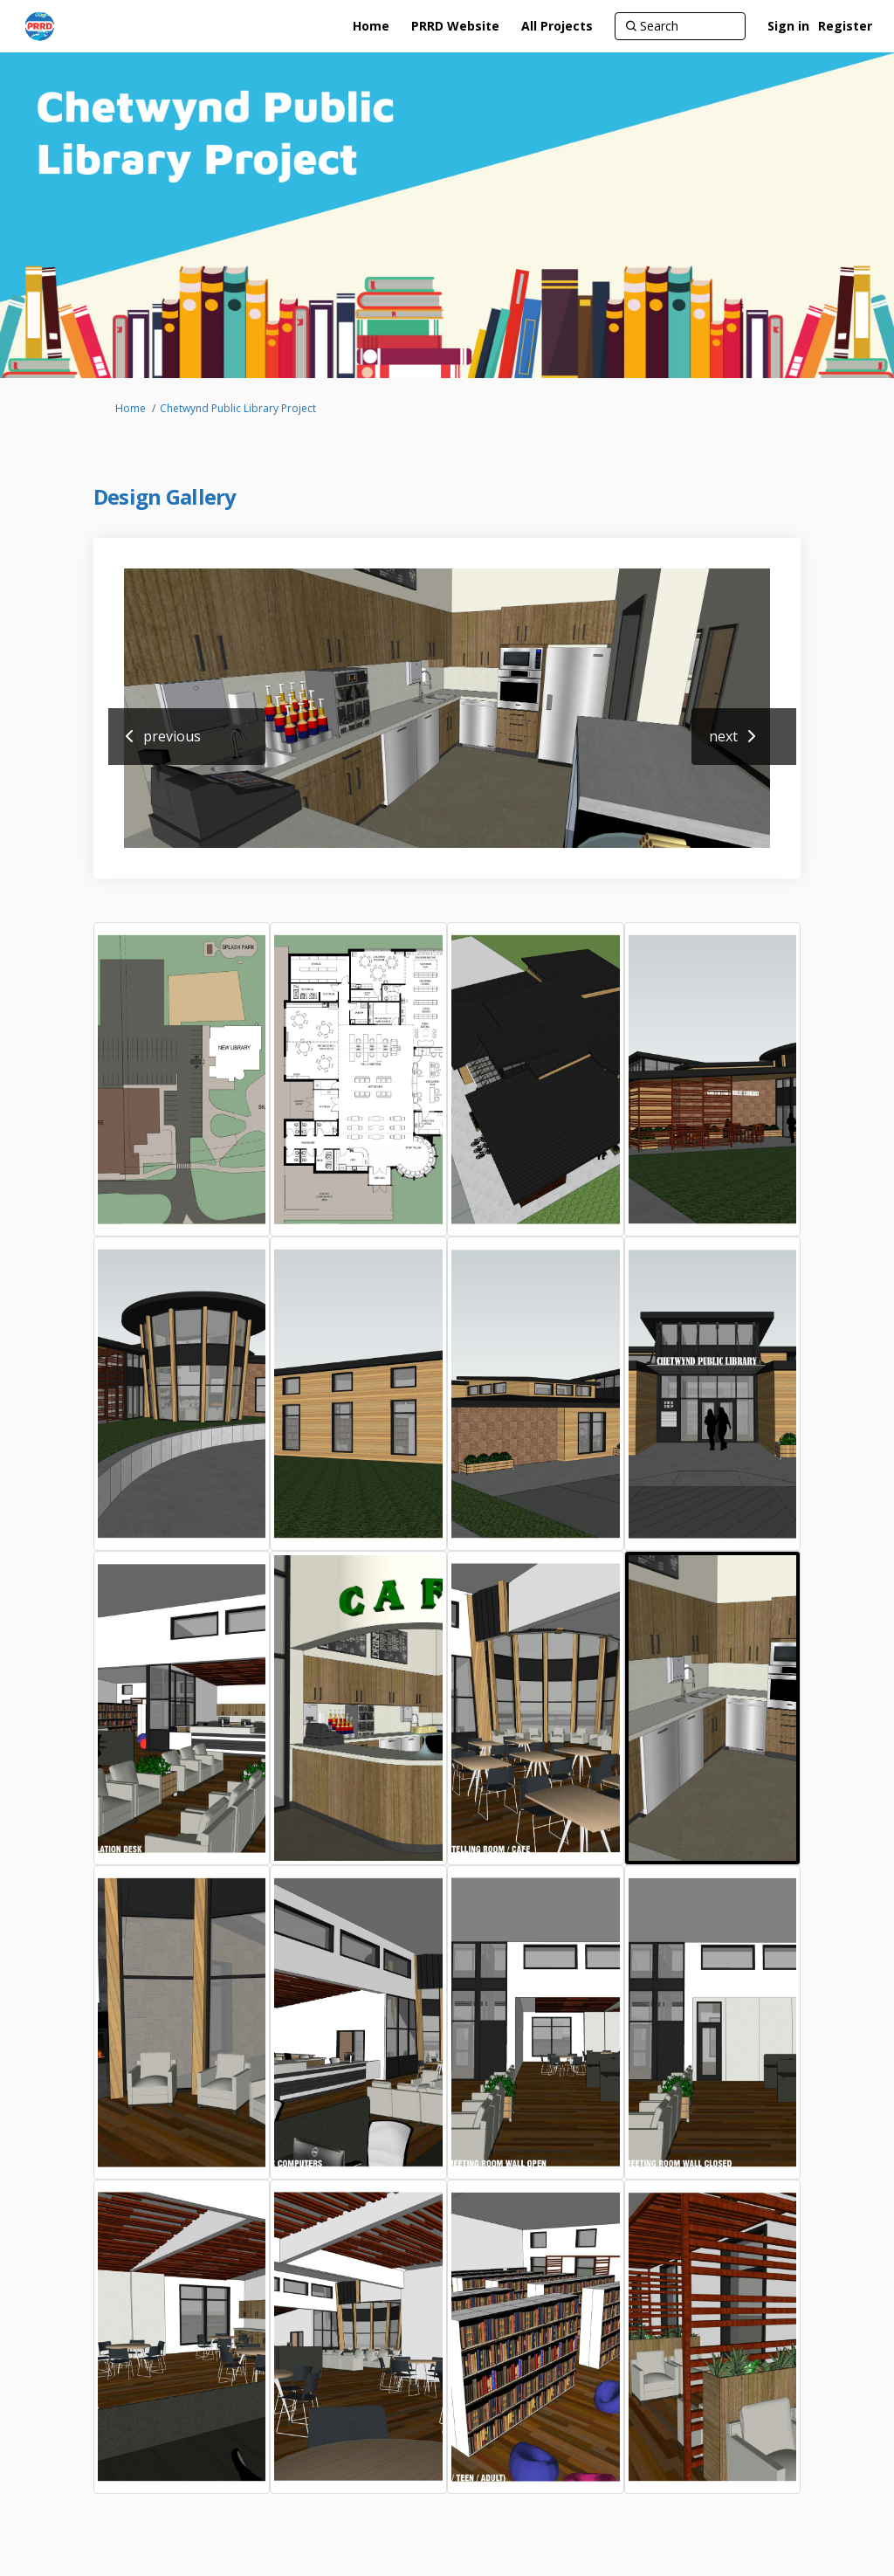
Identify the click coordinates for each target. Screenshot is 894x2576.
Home (130, 408)
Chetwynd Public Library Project (238, 408)
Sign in (788, 25)
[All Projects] (557, 26)
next (723, 736)
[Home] (371, 26)
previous (172, 736)
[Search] (680, 26)
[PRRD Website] (455, 26)
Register (845, 25)
